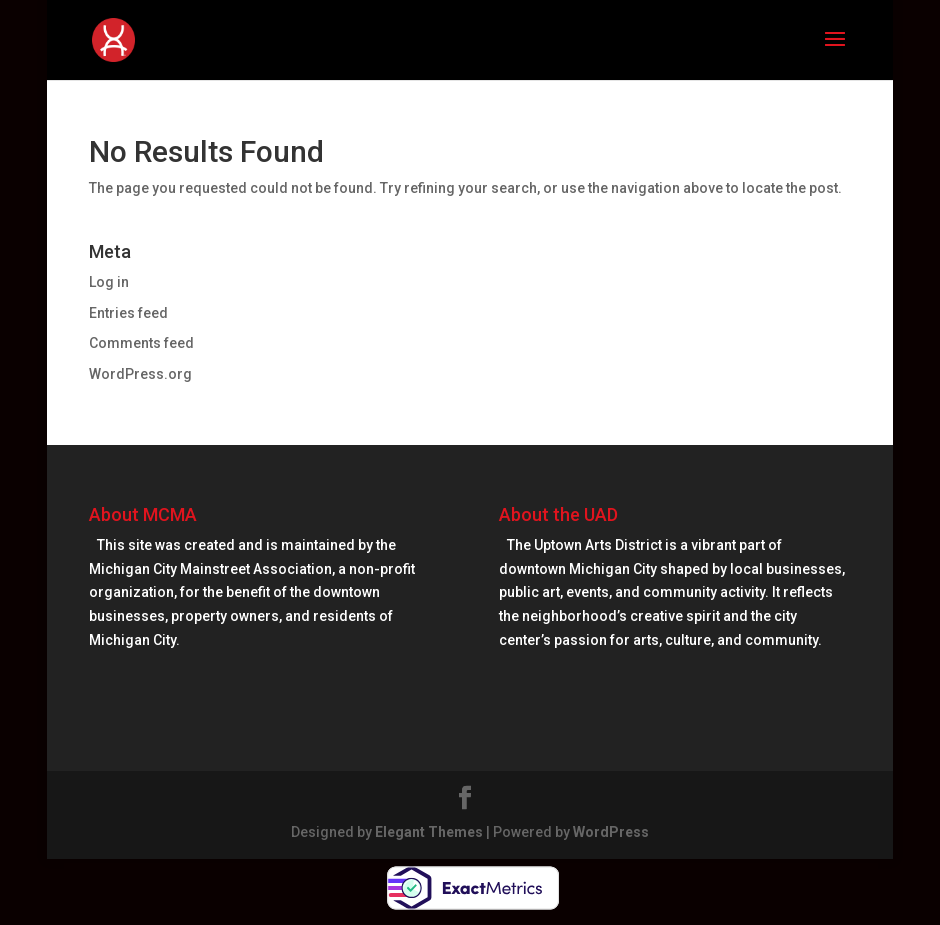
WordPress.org (140, 374)
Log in (109, 282)
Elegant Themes (429, 832)
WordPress (611, 832)
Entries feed (128, 313)
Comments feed (141, 343)
